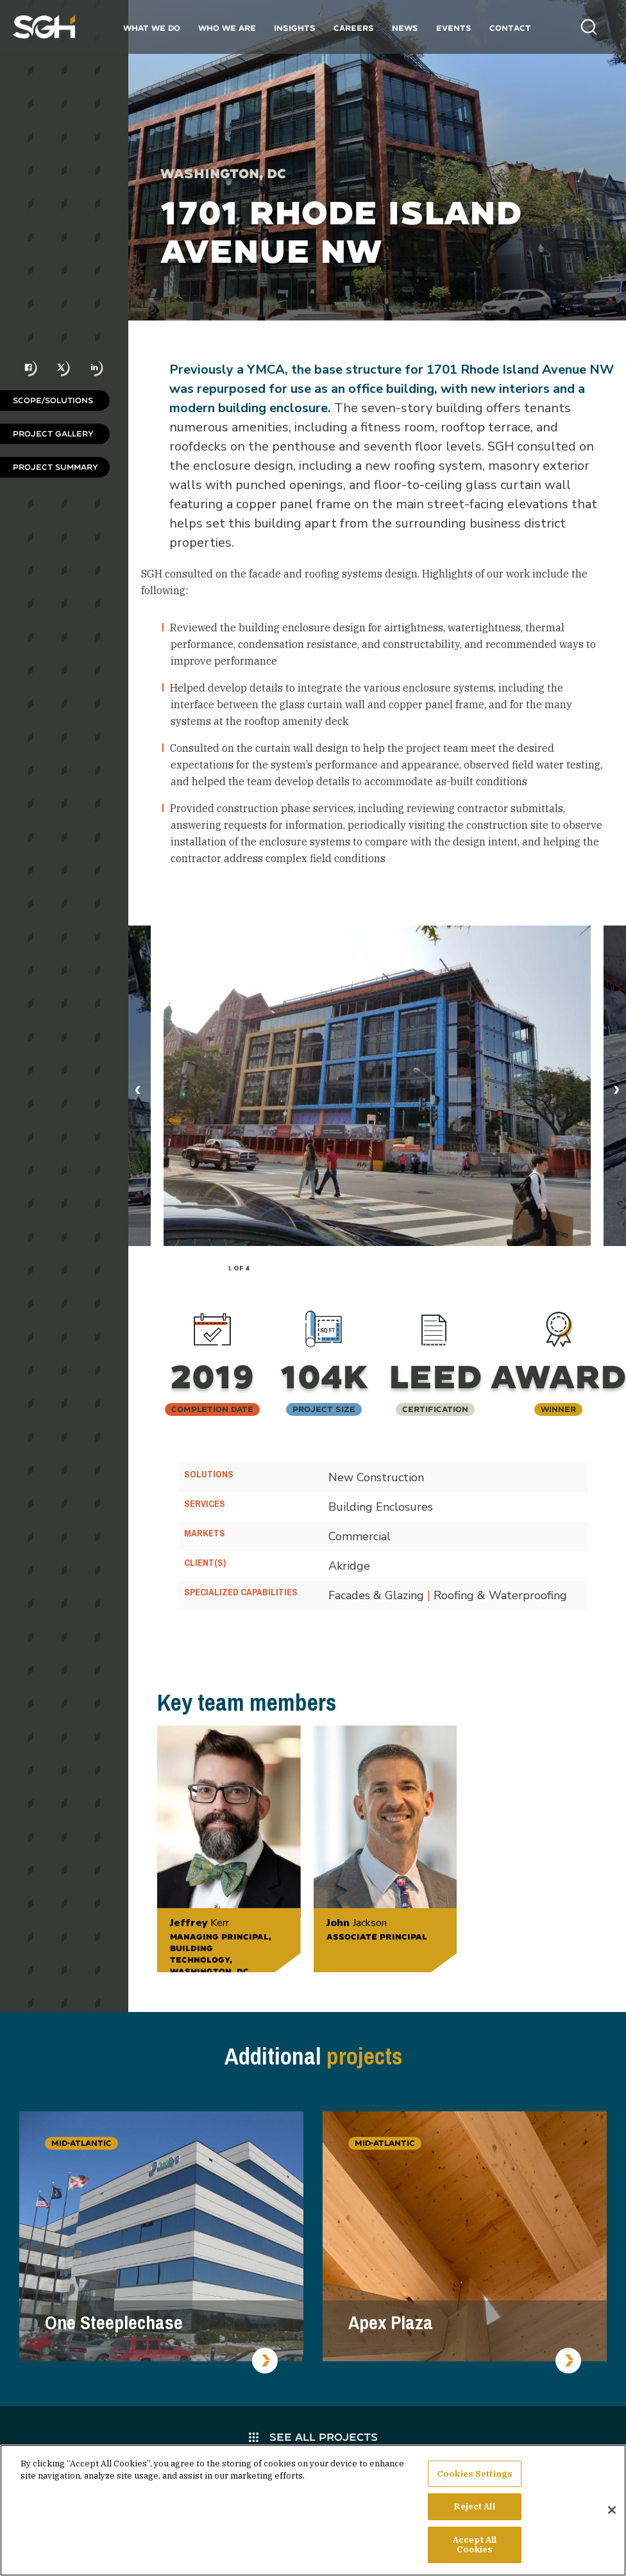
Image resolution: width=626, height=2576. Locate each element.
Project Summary (55, 467)
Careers (354, 28)
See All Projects (313, 2436)
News (405, 28)
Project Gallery (53, 433)
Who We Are (227, 28)
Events (453, 28)
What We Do (151, 28)
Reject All (474, 2507)
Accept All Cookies (474, 2545)
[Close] (612, 2511)
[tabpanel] (377, 1086)
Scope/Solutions (53, 400)
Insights (295, 28)
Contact (510, 28)
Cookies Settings (474, 2474)
